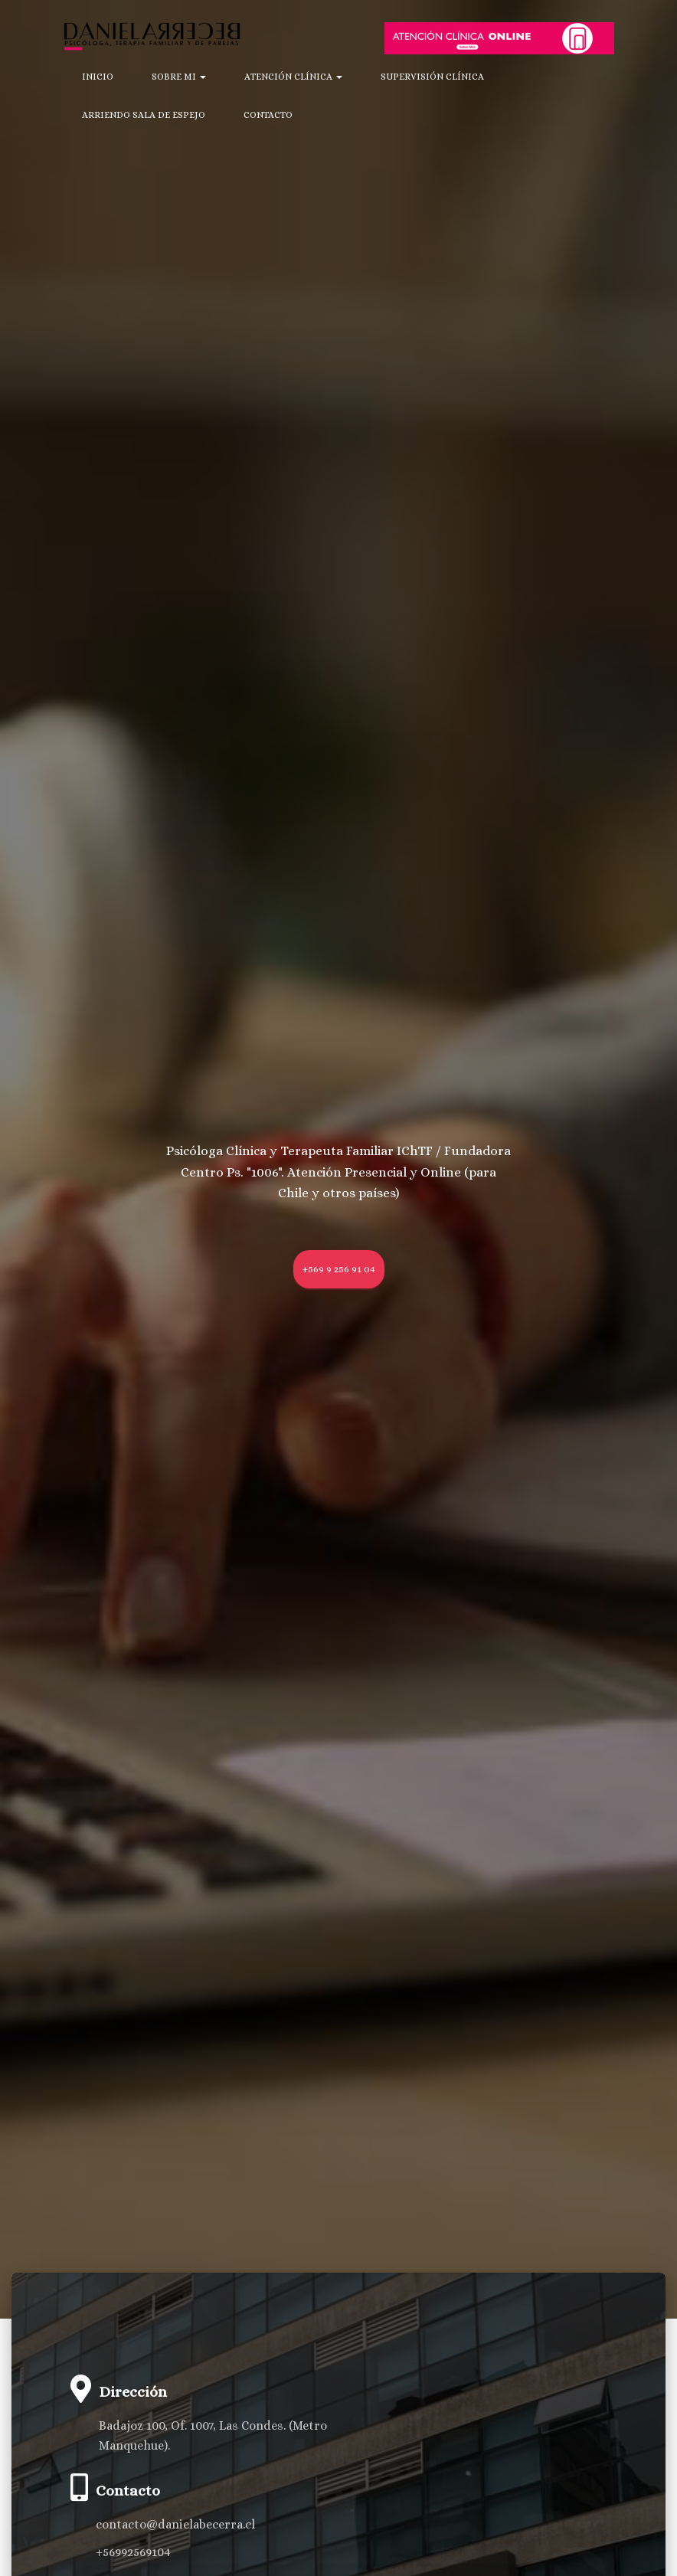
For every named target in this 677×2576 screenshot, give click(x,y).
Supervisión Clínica (432, 76)
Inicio (97, 76)
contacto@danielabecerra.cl (175, 2524)
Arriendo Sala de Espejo (143, 115)
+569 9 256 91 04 (339, 1269)
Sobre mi (179, 76)
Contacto (268, 115)
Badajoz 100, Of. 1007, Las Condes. (192, 2425)
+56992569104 (133, 2552)
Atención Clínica (293, 76)
